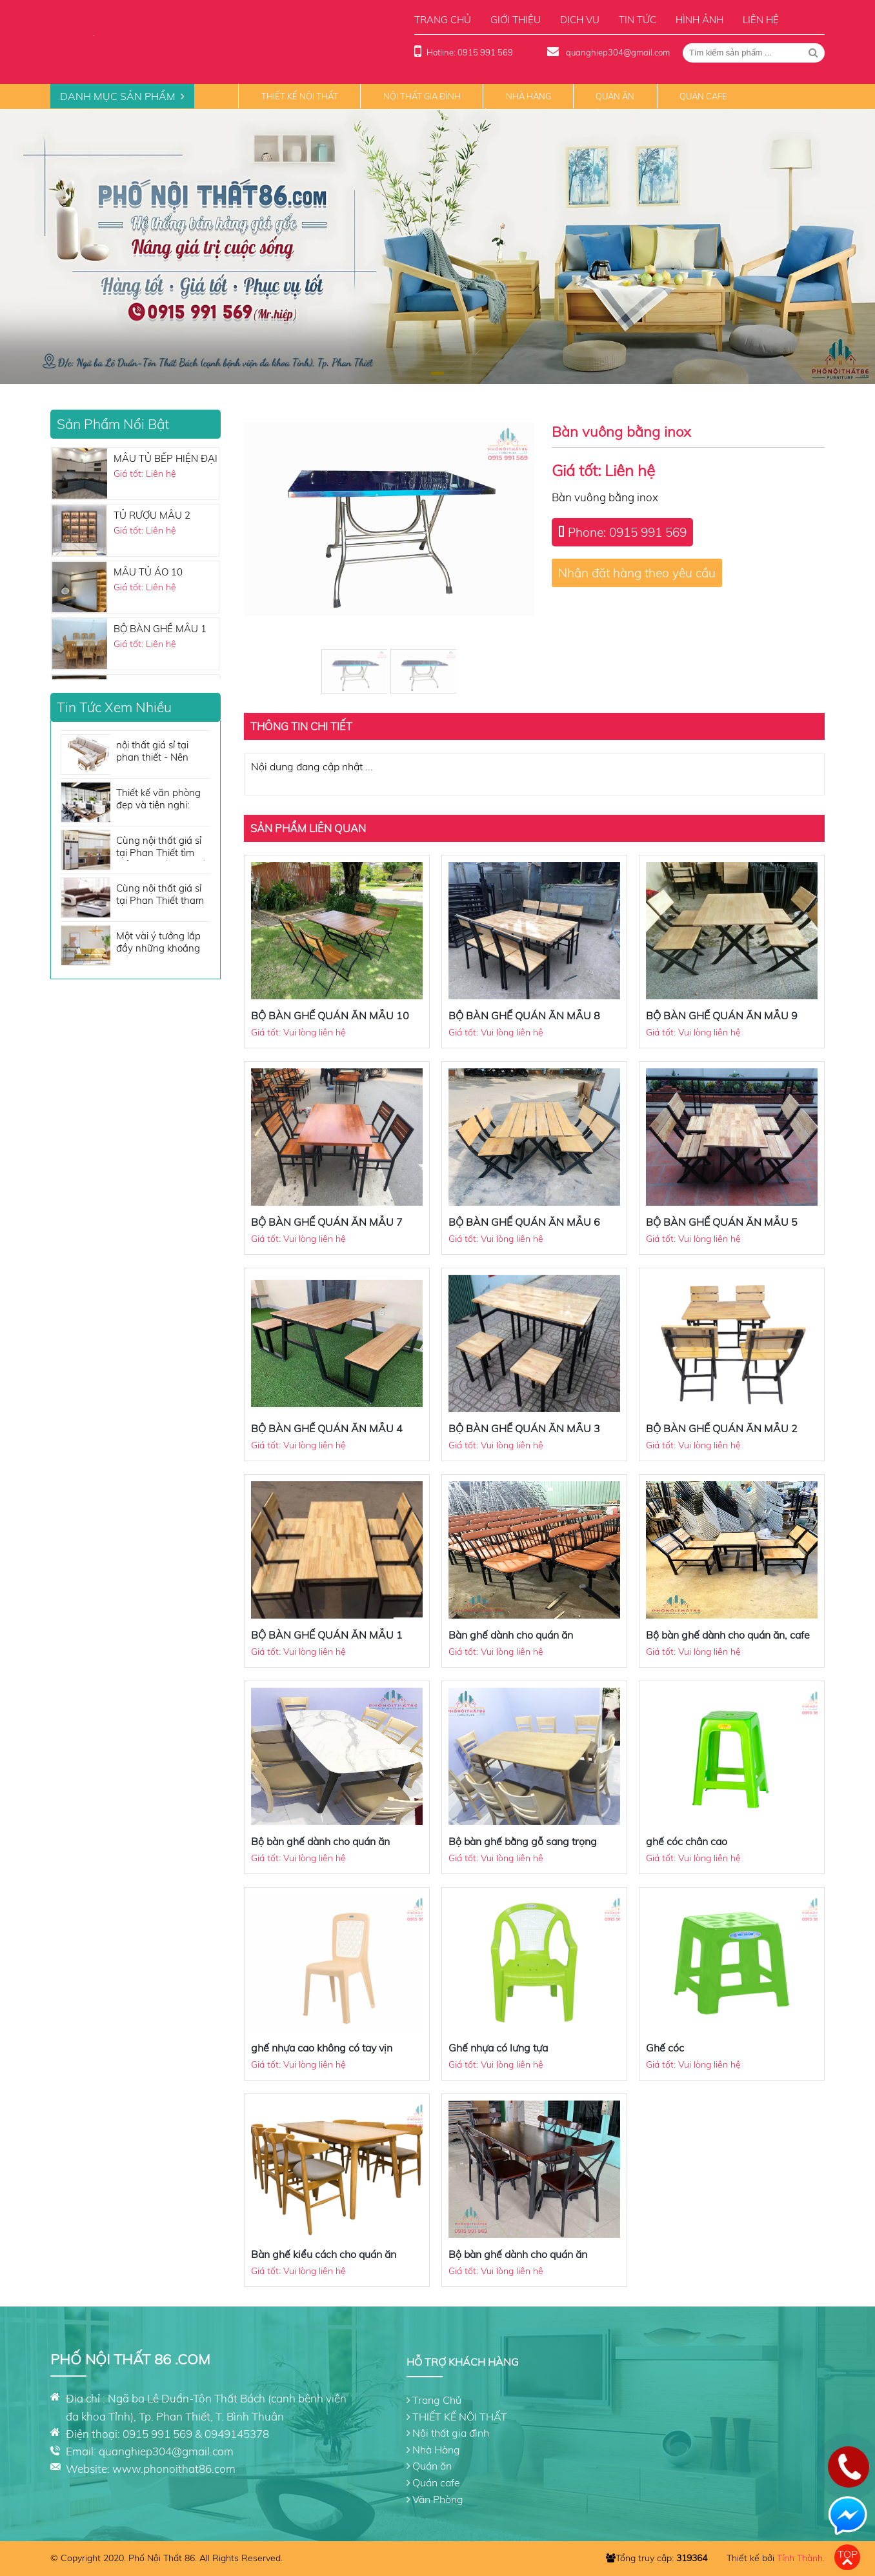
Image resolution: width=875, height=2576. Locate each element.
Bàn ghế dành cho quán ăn (510, 1634)
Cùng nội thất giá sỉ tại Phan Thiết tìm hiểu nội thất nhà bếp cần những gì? (163, 847)
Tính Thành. (801, 2558)
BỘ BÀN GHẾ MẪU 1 (160, 629)
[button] (437, 373)
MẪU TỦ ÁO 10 (148, 572)
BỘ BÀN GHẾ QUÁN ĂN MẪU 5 (722, 1221)
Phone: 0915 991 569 (627, 532)
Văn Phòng (437, 2499)
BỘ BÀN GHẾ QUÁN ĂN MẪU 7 (327, 1221)
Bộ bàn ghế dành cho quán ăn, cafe (728, 1634)
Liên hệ (761, 20)
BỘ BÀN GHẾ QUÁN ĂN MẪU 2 (722, 1428)
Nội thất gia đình (422, 96)
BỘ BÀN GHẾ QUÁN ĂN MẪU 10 (330, 1015)
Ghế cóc (665, 2047)
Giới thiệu (515, 20)
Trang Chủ (436, 2399)
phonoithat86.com (189, 2468)
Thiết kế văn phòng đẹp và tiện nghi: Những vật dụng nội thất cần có (160, 799)
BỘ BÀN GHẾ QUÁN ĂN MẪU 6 (524, 1221)
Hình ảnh (699, 20)
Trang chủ (442, 20)
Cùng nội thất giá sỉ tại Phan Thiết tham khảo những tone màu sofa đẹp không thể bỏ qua (161, 895)
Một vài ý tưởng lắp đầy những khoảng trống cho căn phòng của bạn (161, 943)
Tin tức (637, 20)
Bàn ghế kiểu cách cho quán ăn (323, 2254)
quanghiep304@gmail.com (617, 52)
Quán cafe (703, 96)
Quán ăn (615, 96)
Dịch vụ (579, 20)
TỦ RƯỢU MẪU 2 (152, 515)
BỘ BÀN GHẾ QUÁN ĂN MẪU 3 (524, 1428)
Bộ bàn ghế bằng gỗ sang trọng (522, 1841)
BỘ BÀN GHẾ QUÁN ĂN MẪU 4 (327, 1428)
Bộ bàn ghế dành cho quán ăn (320, 1841)
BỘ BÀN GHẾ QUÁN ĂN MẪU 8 (524, 1015)
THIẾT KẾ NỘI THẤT (299, 96)
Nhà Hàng (528, 96)
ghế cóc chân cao (686, 1841)
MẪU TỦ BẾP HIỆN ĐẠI (165, 458)
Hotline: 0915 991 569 (470, 52)
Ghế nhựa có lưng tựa (498, 2047)
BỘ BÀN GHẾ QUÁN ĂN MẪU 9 (722, 1015)
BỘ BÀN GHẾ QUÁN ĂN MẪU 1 (327, 1634)
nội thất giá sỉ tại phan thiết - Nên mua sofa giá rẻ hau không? (160, 752)
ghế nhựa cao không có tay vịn (321, 2047)
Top (848, 2554)
